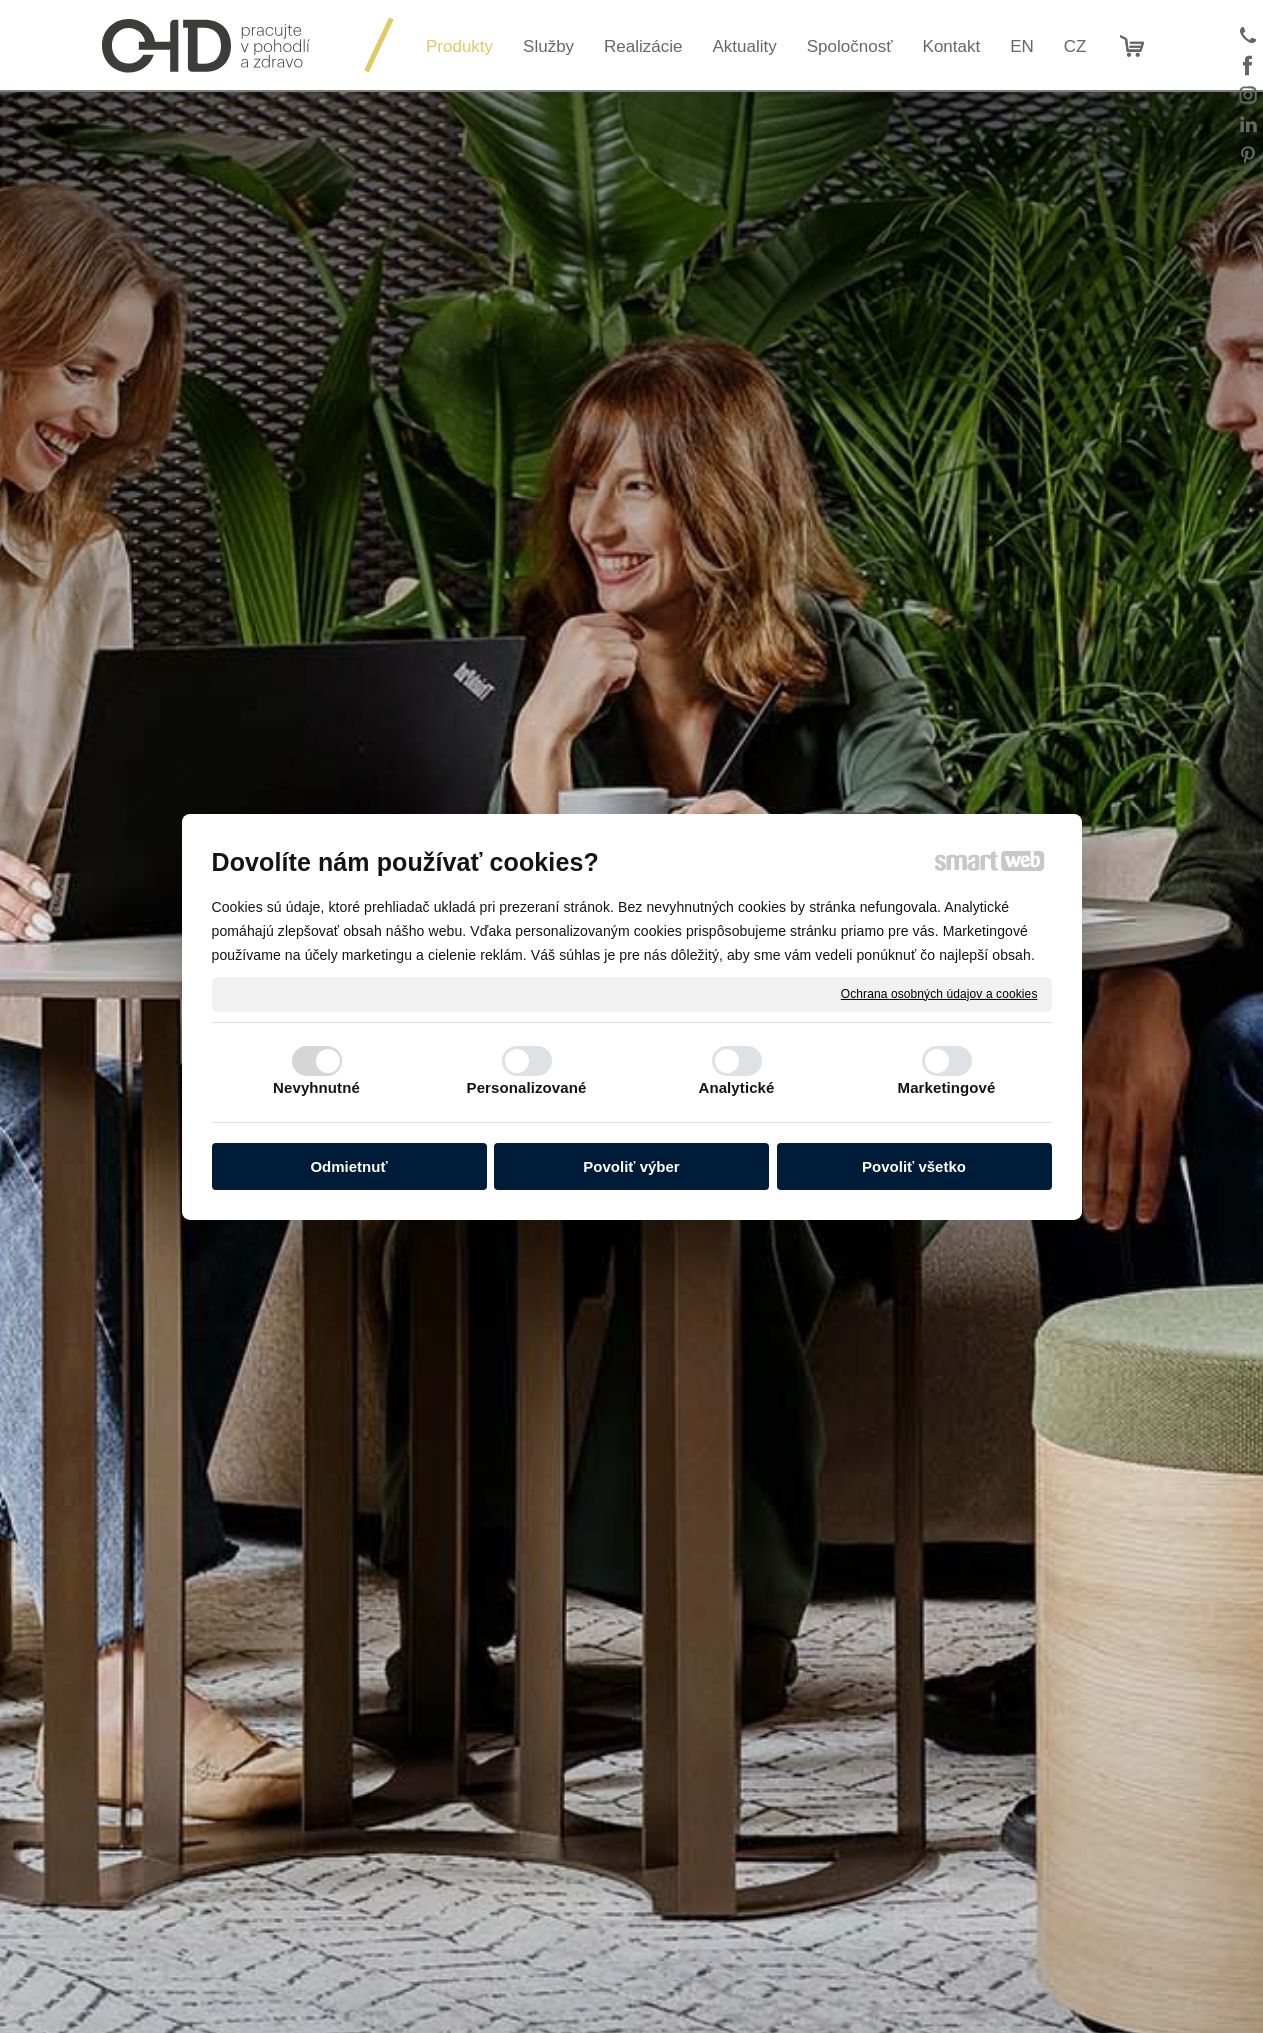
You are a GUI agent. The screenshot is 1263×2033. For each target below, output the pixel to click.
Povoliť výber (631, 1166)
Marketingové (947, 1087)
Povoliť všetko (914, 1166)
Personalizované (527, 1087)
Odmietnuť (348, 1166)
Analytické (736, 1087)
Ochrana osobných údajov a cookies (939, 993)
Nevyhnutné (316, 1087)
